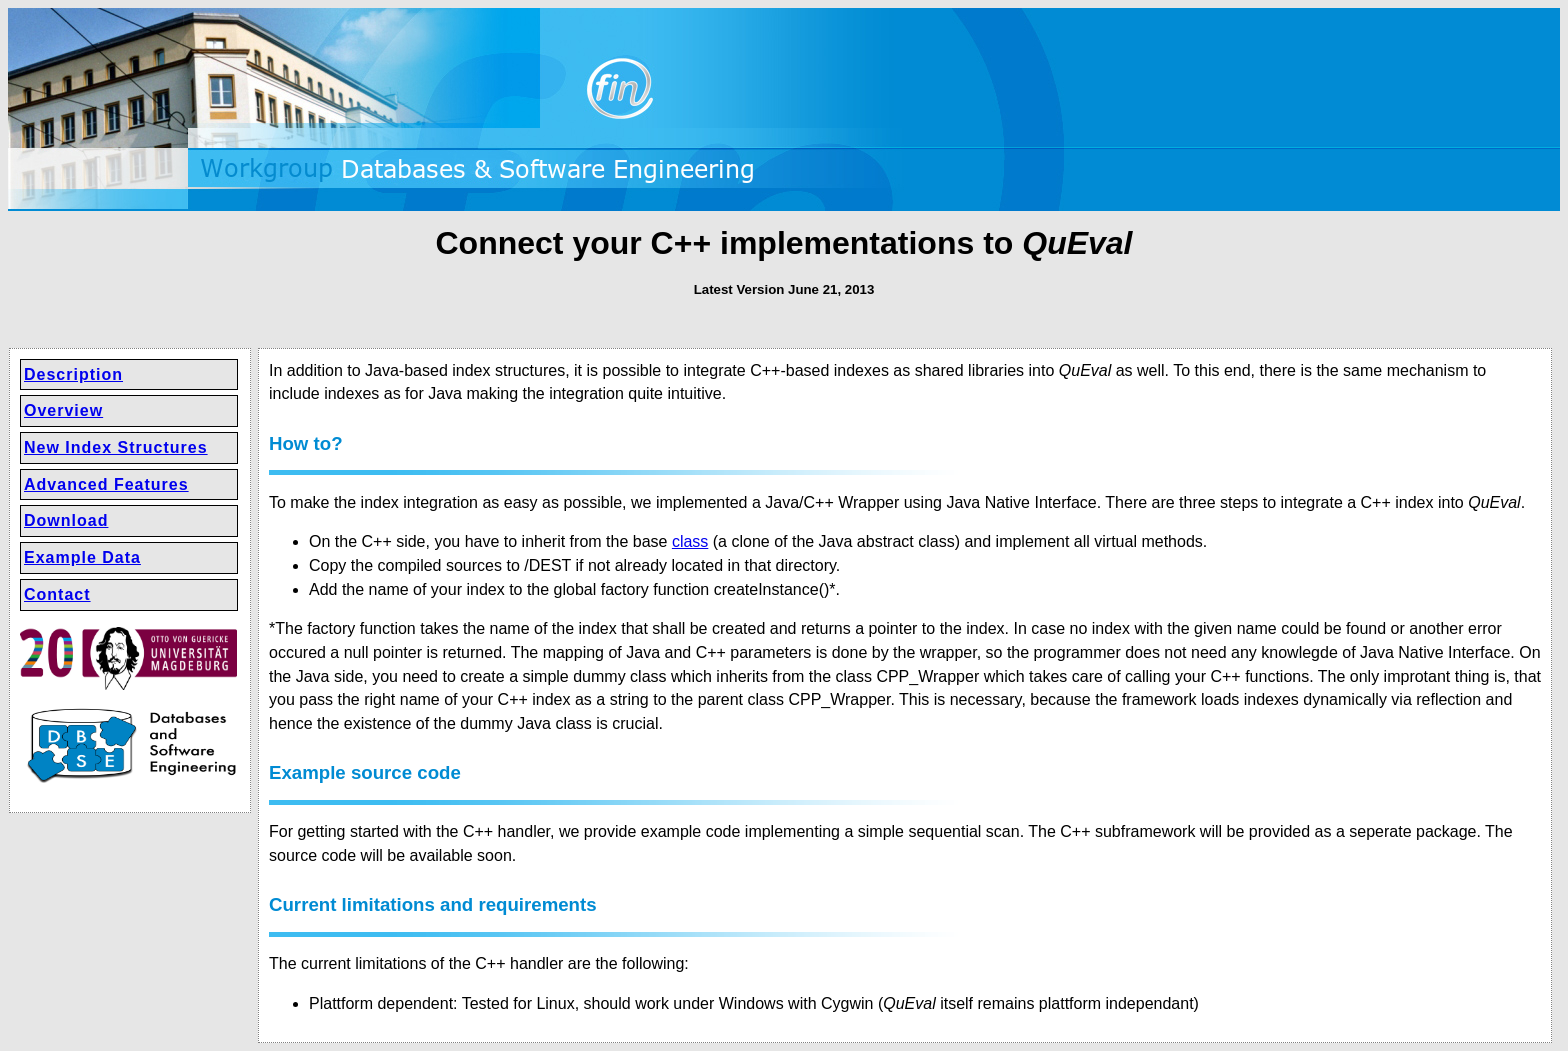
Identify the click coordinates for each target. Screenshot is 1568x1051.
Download (66, 520)
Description (73, 374)
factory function (655, 589)
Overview (63, 410)
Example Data (82, 557)
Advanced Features (106, 484)
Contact (57, 594)
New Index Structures (116, 447)
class (690, 541)
